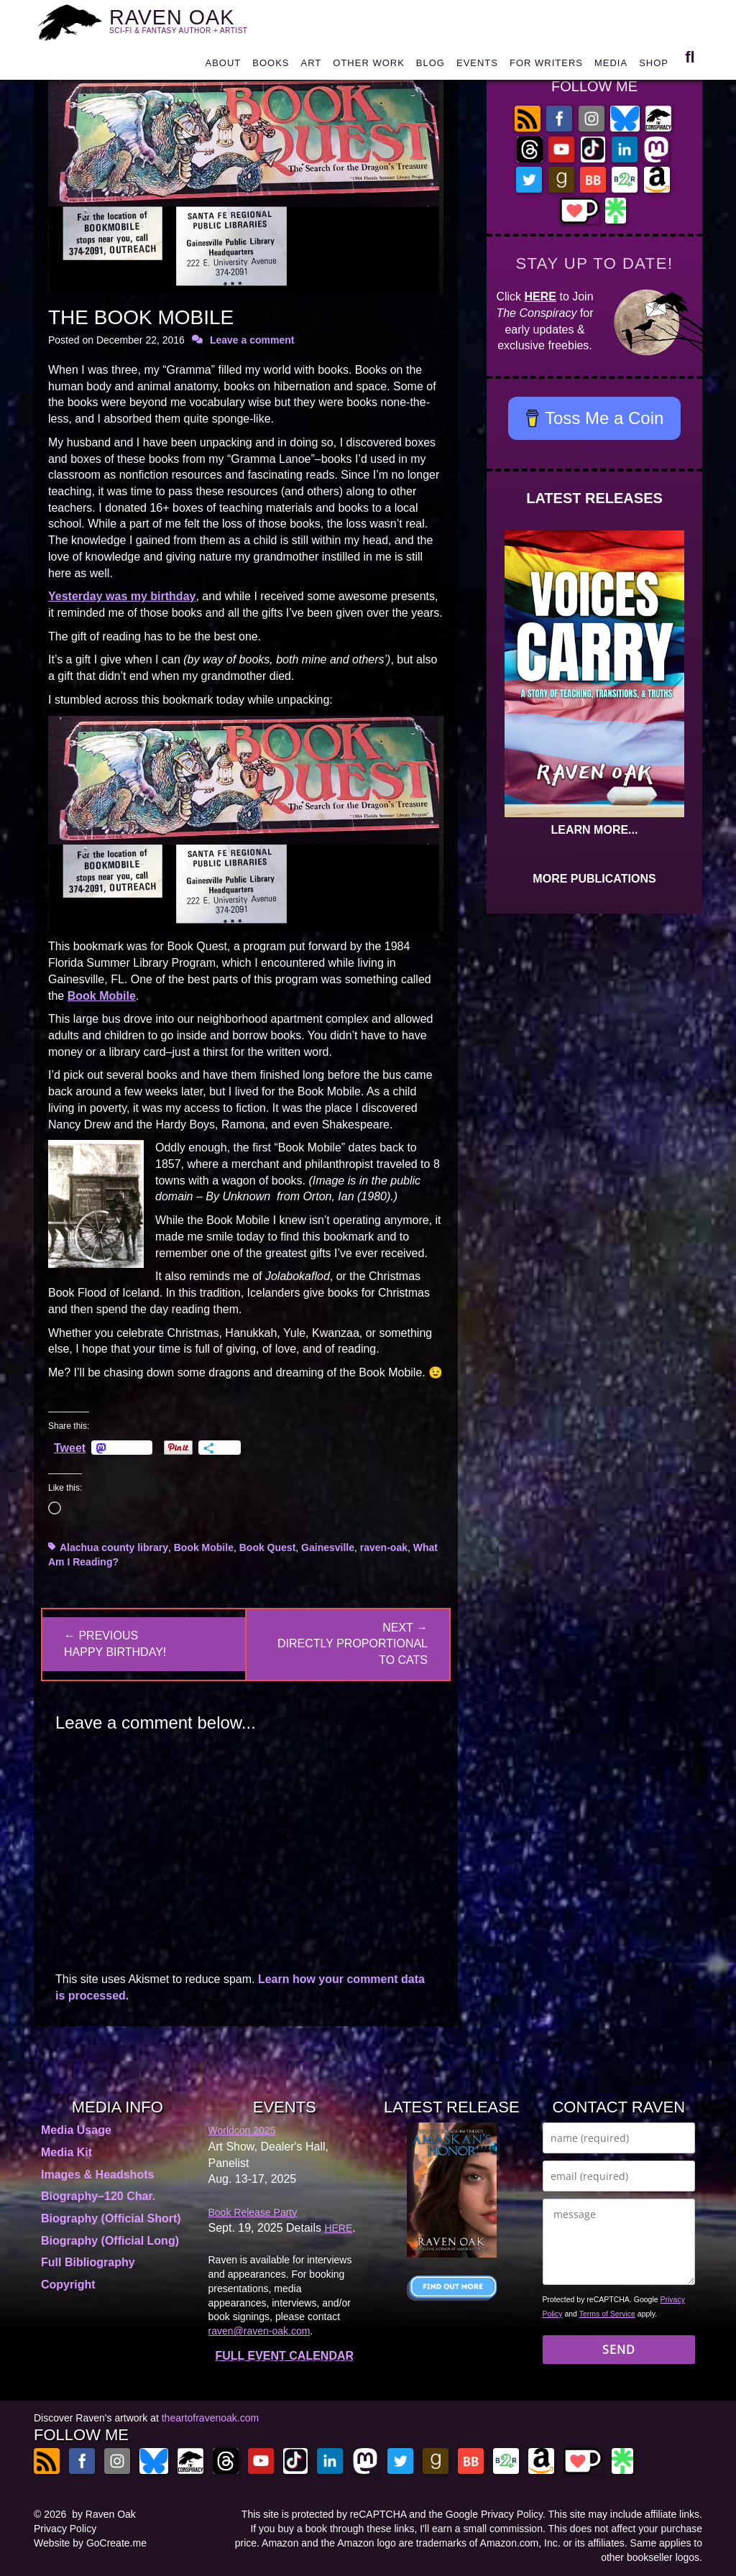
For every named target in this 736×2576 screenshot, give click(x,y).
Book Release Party (253, 2212)
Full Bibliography (88, 2262)
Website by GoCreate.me (90, 2543)
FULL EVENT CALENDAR (284, 2356)
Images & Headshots (97, 2174)
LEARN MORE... (594, 830)
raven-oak (384, 1547)
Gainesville (327, 1547)
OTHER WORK (369, 68)
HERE (540, 296)
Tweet (70, 1447)
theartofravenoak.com (210, 2418)
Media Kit (66, 2152)
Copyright (68, 2284)
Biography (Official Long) (110, 2241)
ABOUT (223, 68)
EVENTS (477, 68)
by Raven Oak (104, 2514)
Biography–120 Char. (98, 2196)
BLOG (430, 68)
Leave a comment (252, 340)
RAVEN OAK (186, 22)
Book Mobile (102, 996)
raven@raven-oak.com (259, 2331)
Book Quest (267, 1547)
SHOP (653, 68)
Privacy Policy (65, 2528)
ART (311, 68)
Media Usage (76, 2130)
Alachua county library (114, 1547)
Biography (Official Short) (111, 2218)
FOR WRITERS (546, 68)
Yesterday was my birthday (122, 596)
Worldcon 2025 (242, 2130)
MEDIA (610, 68)
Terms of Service (607, 2313)
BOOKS (270, 68)
